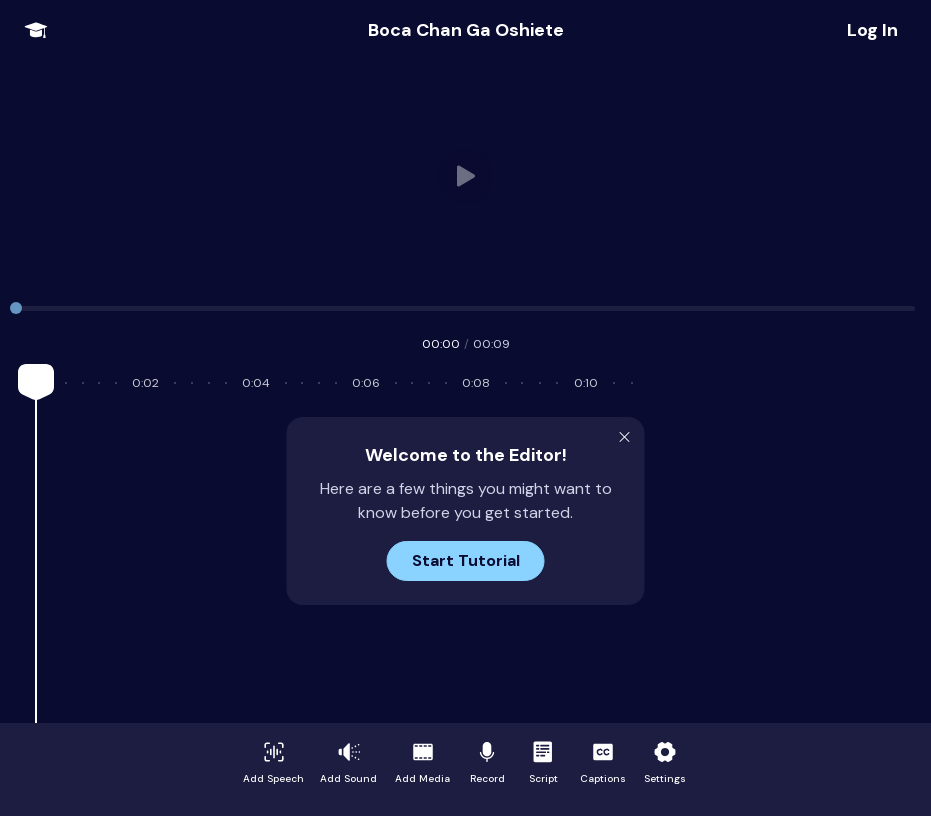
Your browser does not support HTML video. (465, 176)
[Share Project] (872, 30)
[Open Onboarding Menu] (36, 30)
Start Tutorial (466, 560)
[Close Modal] (625, 437)
